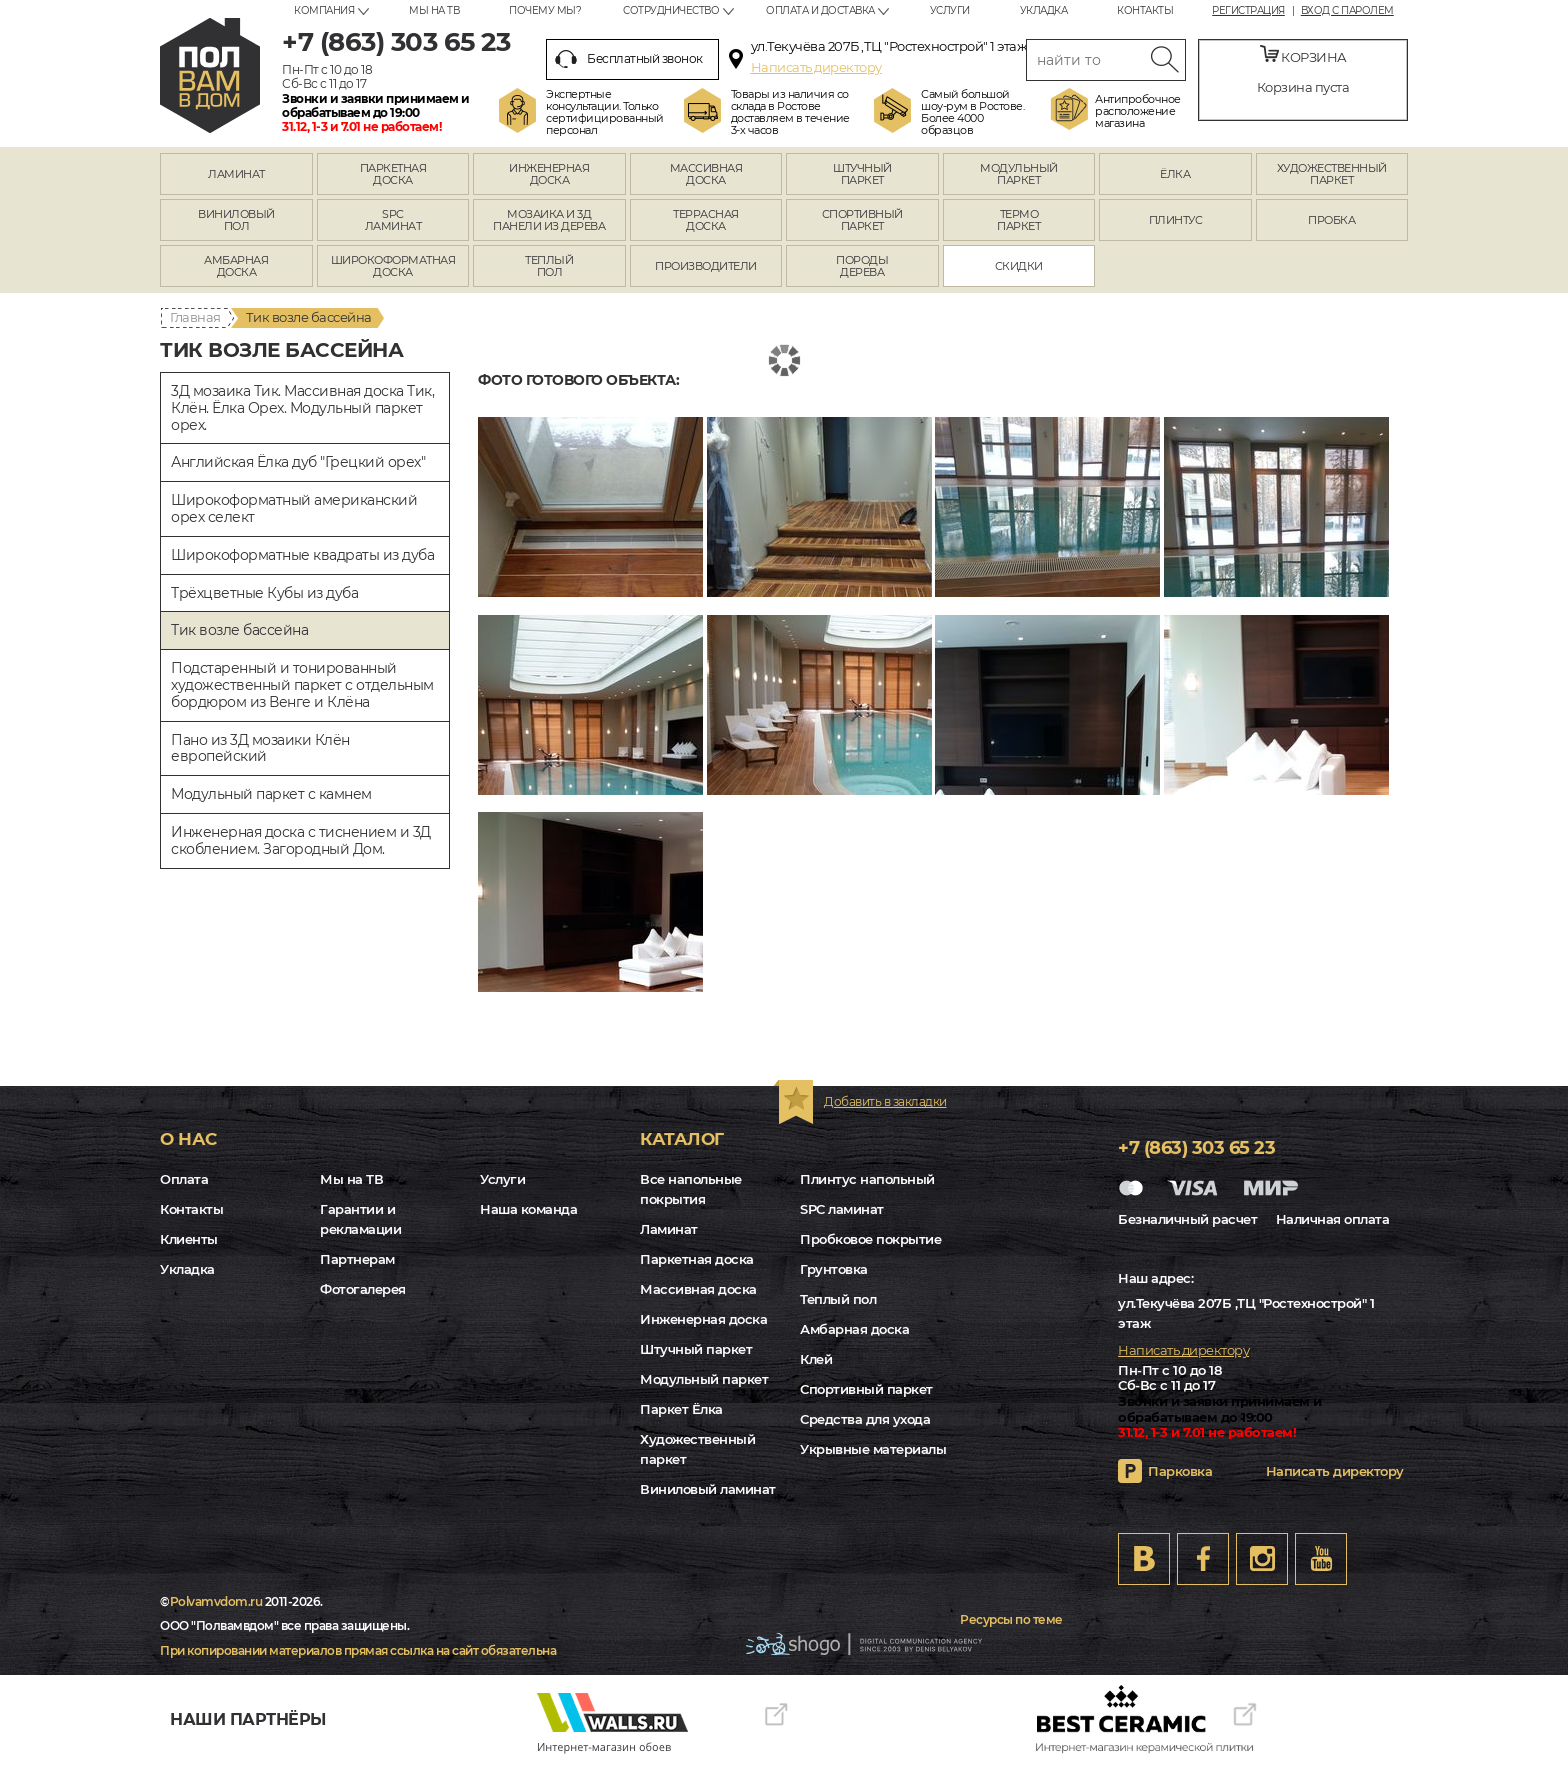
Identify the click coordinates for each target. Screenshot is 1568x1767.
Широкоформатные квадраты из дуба (302, 555)
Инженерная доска (703, 1319)
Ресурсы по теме (1011, 1619)
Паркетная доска (697, 1259)
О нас (188, 1139)
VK (1144, 1559)
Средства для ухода (865, 1419)
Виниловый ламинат (708, 1489)
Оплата (184, 1179)
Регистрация (1248, 11)
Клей (816, 1359)
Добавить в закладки (885, 1101)
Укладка (1044, 10)
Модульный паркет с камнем (271, 794)
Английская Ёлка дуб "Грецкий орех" (298, 462)
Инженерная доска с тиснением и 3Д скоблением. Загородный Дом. (301, 840)
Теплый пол (838, 1299)
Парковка (1180, 1471)
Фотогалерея (363, 1289)
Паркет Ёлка (681, 1409)
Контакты (1145, 10)
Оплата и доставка (820, 10)
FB (1203, 1559)
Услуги (950, 10)
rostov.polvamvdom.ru (210, 75)
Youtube (1321, 1559)
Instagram (1262, 1559)
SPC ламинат (842, 1209)
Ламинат (669, 1229)
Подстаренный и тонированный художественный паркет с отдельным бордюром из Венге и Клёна (302, 685)
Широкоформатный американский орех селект (294, 508)
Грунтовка (834, 1269)
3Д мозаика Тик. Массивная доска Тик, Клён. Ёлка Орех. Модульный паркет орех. (302, 408)
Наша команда (528, 1209)
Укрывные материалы (873, 1449)
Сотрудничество (671, 10)
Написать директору (816, 67)
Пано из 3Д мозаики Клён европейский (260, 748)
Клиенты (189, 1239)
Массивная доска (698, 1289)
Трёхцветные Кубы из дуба (264, 593)
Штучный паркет (696, 1349)
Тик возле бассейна (239, 630)
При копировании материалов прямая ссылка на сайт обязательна (358, 1650)
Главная (195, 317)
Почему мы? (545, 10)
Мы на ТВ (434, 10)
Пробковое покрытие (870, 1239)
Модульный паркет (704, 1379)
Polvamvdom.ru (216, 1601)
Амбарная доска (854, 1329)
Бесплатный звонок (629, 59)
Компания (324, 10)
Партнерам (357, 1259)
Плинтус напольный (867, 1179)
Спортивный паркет (866, 1389)
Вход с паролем (1347, 11)
